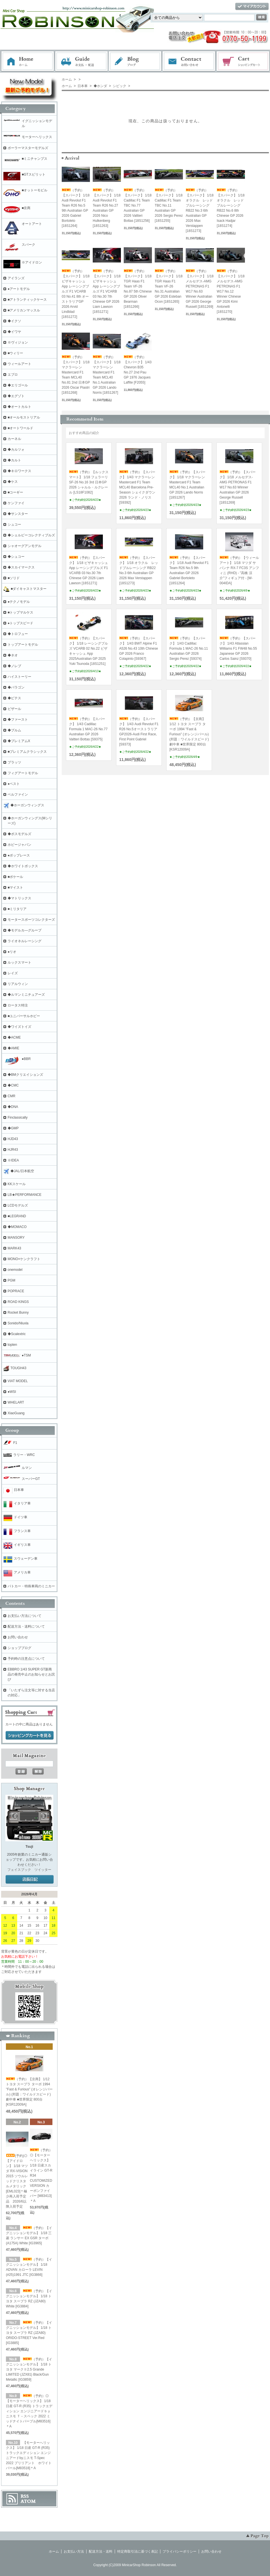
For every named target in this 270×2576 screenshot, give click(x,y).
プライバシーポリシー (179, 2551)
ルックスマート (19, 962)
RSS (25, 2496)
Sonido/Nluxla (18, 1323)
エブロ (13, 375)
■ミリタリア (17, 909)
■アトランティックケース (27, 300)
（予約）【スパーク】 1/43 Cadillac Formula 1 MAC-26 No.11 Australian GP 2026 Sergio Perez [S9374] (188, 648)
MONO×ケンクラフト (24, 1259)
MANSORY (16, 1238)
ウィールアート (19, 364)
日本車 (82, 86)
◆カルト (14, 460)
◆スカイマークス (21, 567)
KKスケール (17, 1184)
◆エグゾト (16, 396)
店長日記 (29, 1879)
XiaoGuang (16, 1413)
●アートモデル (19, 289)
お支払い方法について (24, 1616)
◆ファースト (18, 720)
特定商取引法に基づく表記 (137, 2551)
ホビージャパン (19, 845)
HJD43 (13, 1139)
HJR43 (13, 1150)
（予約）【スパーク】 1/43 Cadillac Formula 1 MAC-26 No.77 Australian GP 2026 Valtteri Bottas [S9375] (88, 729)
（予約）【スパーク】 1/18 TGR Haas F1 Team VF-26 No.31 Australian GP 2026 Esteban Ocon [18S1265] (169, 286)
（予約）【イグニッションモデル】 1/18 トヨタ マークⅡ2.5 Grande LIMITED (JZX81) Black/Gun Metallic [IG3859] (29, 2369)
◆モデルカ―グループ (24, 930)
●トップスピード (20, 623)
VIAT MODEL (18, 1381)
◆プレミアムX (19, 741)
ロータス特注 (18, 1005)
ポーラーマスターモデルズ (28, 148)
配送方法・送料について (26, 1626)
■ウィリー (15, 353)
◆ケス (13, 482)
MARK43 (14, 1248)
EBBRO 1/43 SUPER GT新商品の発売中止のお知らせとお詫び (31, 1674)
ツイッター (42, 1870)
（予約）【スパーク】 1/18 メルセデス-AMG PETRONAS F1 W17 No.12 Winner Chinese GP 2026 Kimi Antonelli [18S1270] (231, 291)
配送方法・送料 (100, 2551)
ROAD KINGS (18, 1302)
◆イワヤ (14, 332)
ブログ (135, 61)
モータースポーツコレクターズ (31, 920)
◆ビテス (14, 698)
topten (12, 1345)
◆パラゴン (16, 687)
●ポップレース (19, 855)
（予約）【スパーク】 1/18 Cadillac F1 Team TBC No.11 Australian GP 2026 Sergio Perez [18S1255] (169, 205)
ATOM (28, 2501)
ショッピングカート (243, 61)
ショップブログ (19, 1648)
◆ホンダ (99, 86)
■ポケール (15, 877)
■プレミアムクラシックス (27, 752)
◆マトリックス (19, 898)
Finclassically (18, 1117)
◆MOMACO (17, 1227)
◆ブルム (14, 730)
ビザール (14, 709)
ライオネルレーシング (24, 941)
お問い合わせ (189, 61)
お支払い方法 (74, 2551)
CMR (11, 1096)
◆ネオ (13, 655)
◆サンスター (18, 514)
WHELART (16, 1402)
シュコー (14, 524)
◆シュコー (16, 557)
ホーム (27, 61)
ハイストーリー (19, 677)
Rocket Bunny (18, 1312)
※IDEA (13, 1160)
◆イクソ (14, 321)
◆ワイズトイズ (19, 1027)
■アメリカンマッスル (24, 310)
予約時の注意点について (26, 1659)
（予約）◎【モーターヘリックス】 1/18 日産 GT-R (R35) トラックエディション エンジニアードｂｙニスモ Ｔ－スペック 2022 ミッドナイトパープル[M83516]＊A (29, 2411)
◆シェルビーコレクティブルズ (31, 535)
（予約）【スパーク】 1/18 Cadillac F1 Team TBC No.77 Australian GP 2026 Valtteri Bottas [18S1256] (138, 205)
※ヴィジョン (18, 342)
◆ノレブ (14, 666)
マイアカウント (252, 6)
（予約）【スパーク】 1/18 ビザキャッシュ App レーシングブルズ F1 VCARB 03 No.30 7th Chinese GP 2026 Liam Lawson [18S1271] (107, 291)
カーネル (14, 439)
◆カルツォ (16, 450)
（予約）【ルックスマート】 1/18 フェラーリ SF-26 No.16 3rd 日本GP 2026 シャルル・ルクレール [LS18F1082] (89, 482)
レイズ (13, 973)
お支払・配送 (81, 61)
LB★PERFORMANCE (24, 1195)
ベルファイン (18, 794)
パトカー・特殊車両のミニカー (31, 1586)
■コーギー (15, 492)
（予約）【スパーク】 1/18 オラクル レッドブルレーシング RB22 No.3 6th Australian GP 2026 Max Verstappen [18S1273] (200, 210)
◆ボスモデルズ (19, 834)
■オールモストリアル (24, 417)
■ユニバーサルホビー (24, 1016)
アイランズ (16, 278)
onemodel (15, 1270)
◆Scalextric (17, 1334)
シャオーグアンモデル (24, 546)
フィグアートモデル (23, 773)
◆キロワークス (19, 471)
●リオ (12, 952)
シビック (119, 86)
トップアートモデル (23, 645)
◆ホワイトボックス (23, 866)
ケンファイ (16, 503)
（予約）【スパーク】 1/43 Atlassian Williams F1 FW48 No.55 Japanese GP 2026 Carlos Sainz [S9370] (238, 648)
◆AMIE (13, 1048)
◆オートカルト (19, 407)
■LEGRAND (17, 1216)
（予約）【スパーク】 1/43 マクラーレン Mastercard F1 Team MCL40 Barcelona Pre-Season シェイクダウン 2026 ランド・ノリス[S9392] (137, 487)
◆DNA (13, 1107)
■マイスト (15, 887)
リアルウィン (18, 984)
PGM (11, 1280)
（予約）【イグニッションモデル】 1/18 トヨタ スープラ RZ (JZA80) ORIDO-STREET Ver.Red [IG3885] (29, 2333)
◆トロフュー (18, 634)
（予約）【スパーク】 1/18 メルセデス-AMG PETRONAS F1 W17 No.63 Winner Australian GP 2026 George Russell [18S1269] (238, 487)
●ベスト (14, 784)
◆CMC (13, 1085)
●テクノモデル (19, 602)
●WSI (12, 1392)
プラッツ (14, 762)
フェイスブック (19, 1870)
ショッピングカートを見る (29, 1735)
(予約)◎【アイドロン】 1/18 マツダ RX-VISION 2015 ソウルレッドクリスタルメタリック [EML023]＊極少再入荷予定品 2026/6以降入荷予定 (17, 2181)
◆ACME (14, 1037)
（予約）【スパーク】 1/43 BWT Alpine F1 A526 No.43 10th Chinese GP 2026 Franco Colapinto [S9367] (138, 648)
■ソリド (14, 578)
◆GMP (13, 1128)
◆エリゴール (18, 385)
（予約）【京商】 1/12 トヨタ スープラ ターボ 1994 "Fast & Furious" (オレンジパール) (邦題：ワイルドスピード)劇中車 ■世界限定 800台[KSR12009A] (189, 734)
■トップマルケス (20, 612)
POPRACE (16, 1291)
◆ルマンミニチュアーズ (26, 995)
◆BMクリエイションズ (25, 1075)
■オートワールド (20, 428)
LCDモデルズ (18, 1205)
